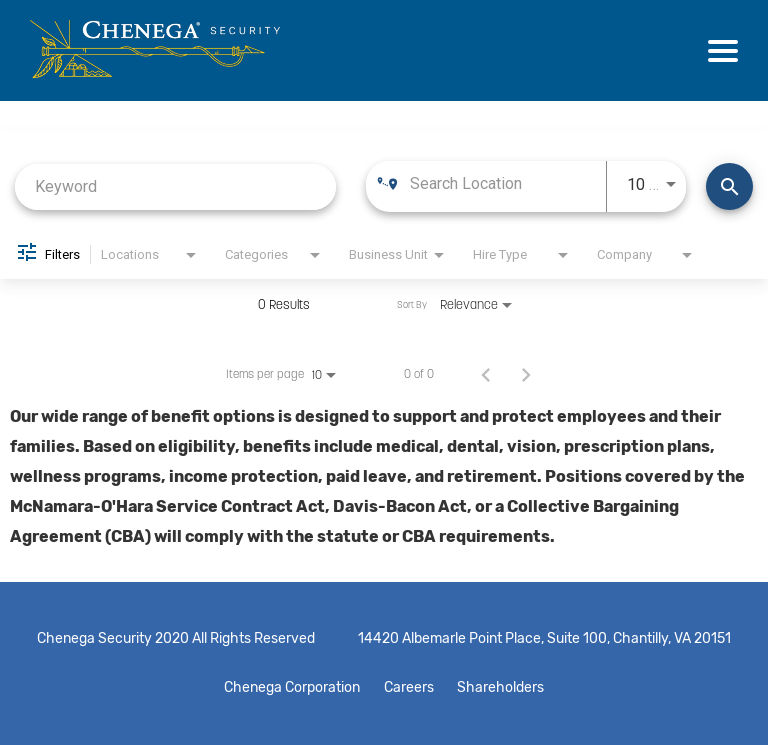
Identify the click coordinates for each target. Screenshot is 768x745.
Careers (409, 688)
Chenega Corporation (286, 688)
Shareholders (507, 688)
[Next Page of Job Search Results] (526, 374)
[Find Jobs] (729, 186)
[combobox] (175, 186)
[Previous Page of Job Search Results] (486, 374)
